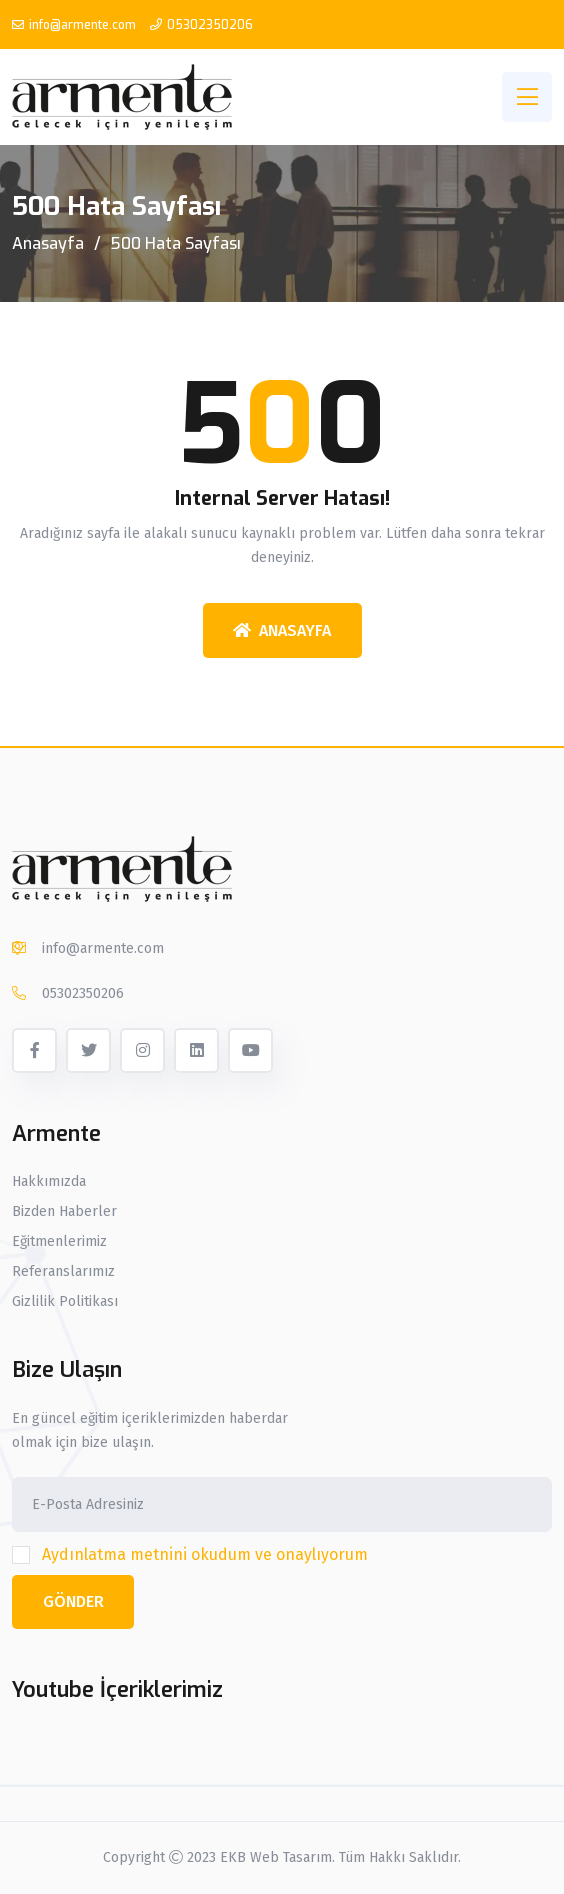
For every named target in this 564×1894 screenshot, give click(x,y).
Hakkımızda (49, 1182)
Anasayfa (48, 243)
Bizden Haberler (64, 1212)
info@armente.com (82, 25)
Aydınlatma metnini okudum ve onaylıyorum (205, 1554)
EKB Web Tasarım (276, 1857)
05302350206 (210, 25)
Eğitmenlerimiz (59, 1242)
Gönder (73, 1601)
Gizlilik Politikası (65, 1302)
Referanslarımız (63, 1272)
